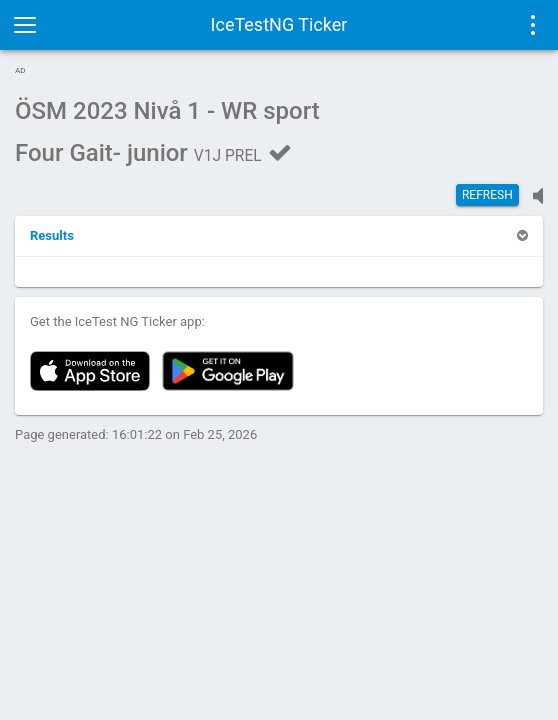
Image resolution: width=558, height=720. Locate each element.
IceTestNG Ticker (279, 24)
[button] (52, 235)
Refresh (487, 195)
